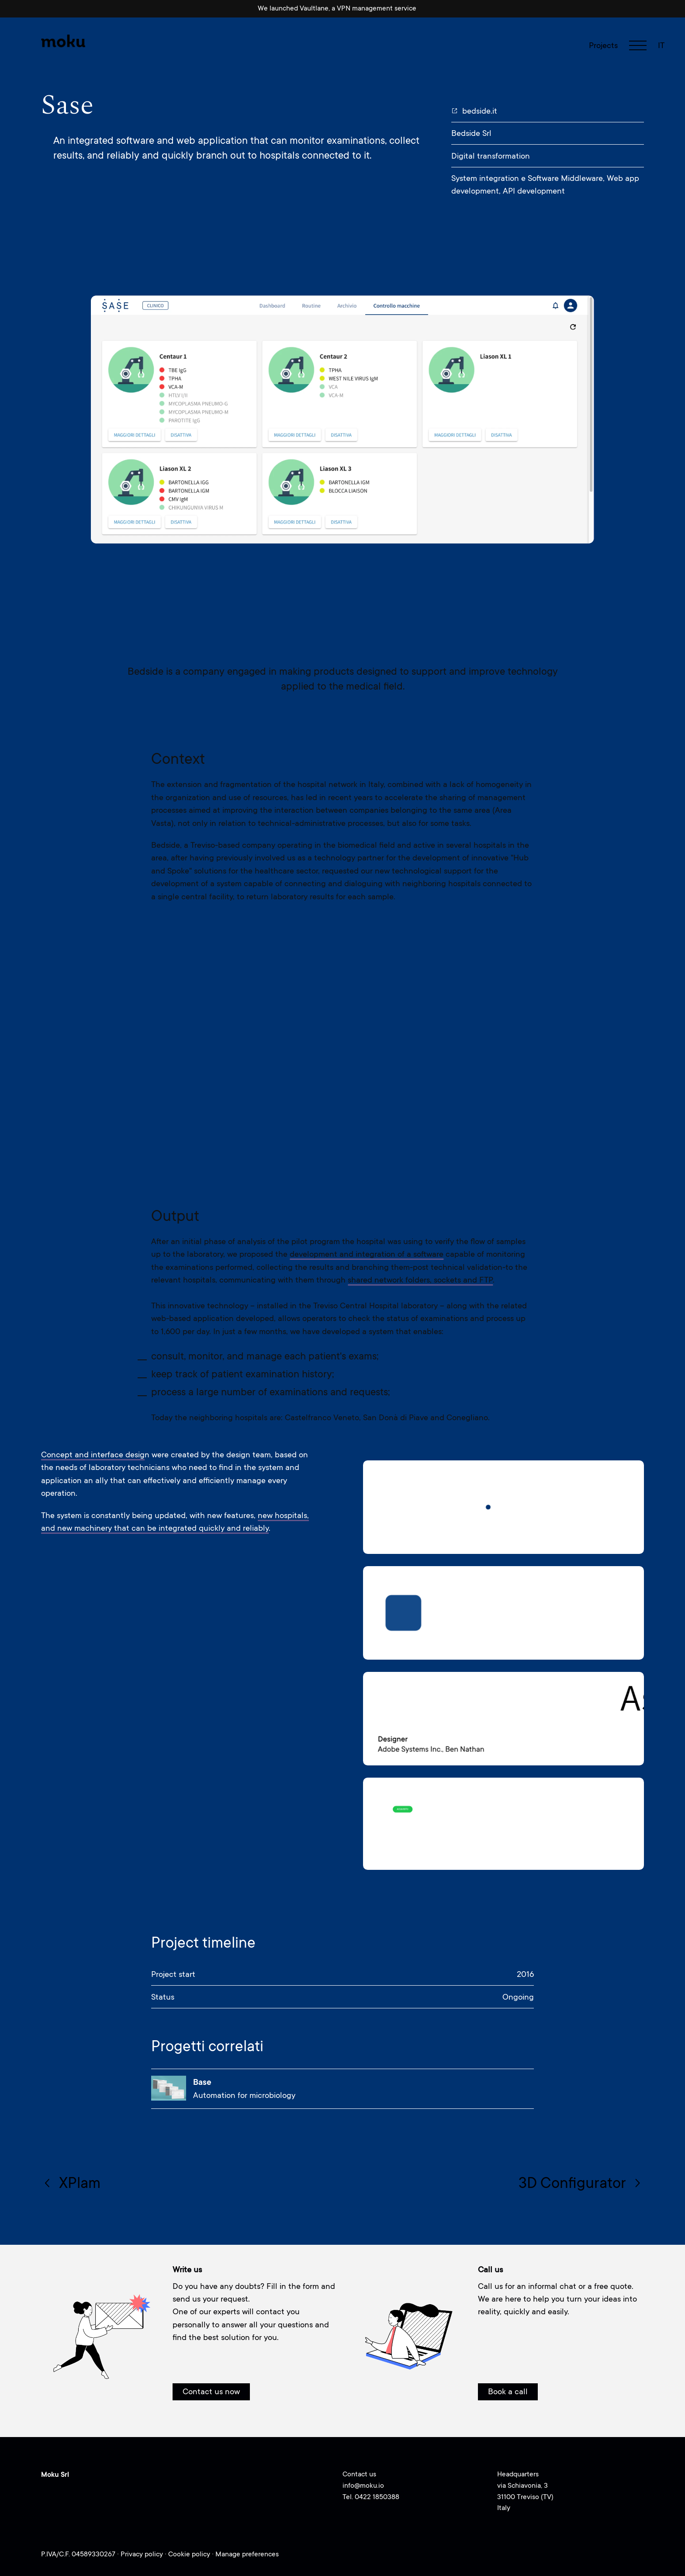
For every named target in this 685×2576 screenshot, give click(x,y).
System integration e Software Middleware (527, 178)
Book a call (508, 2391)
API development (534, 190)
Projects (603, 45)
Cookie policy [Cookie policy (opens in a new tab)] (190, 2554)
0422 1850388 (377, 2497)
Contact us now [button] (211, 2391)
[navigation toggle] (638, 45)
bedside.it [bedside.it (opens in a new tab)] (474, 110)
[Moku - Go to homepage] (63, 41)
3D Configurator (581, 2182)
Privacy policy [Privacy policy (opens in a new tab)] (143, 2554)
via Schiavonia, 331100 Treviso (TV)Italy (525, 2497)
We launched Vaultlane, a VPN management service (337, 8)
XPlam (70, 2182)
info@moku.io (363, 2485)
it (661, 45)
